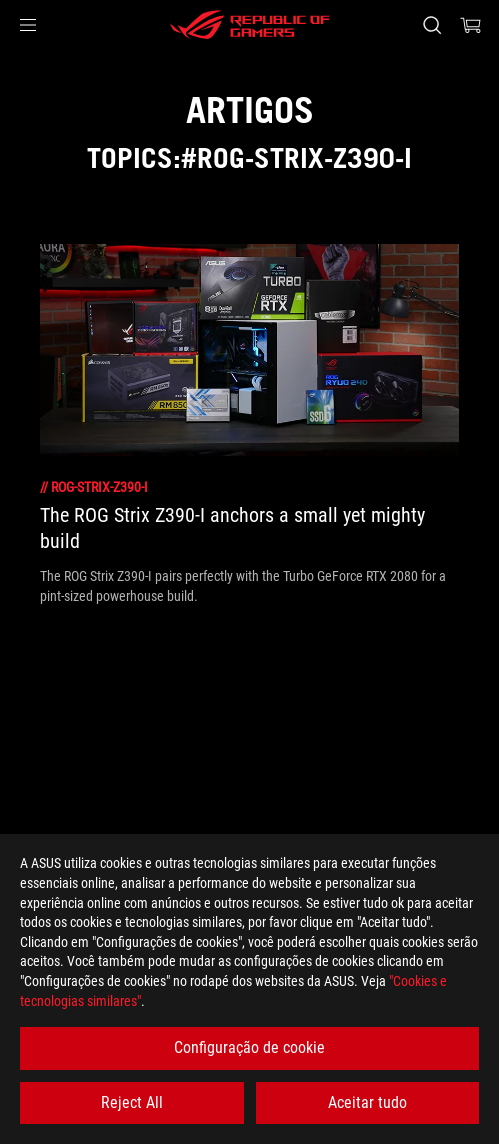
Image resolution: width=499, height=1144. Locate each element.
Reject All (132, 1102)
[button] (28, 25)
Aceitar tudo (367, 1102)
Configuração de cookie (249, 1047)
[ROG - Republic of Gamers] (250, 25)
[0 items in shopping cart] (471, 25)
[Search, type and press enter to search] (431, 25)
